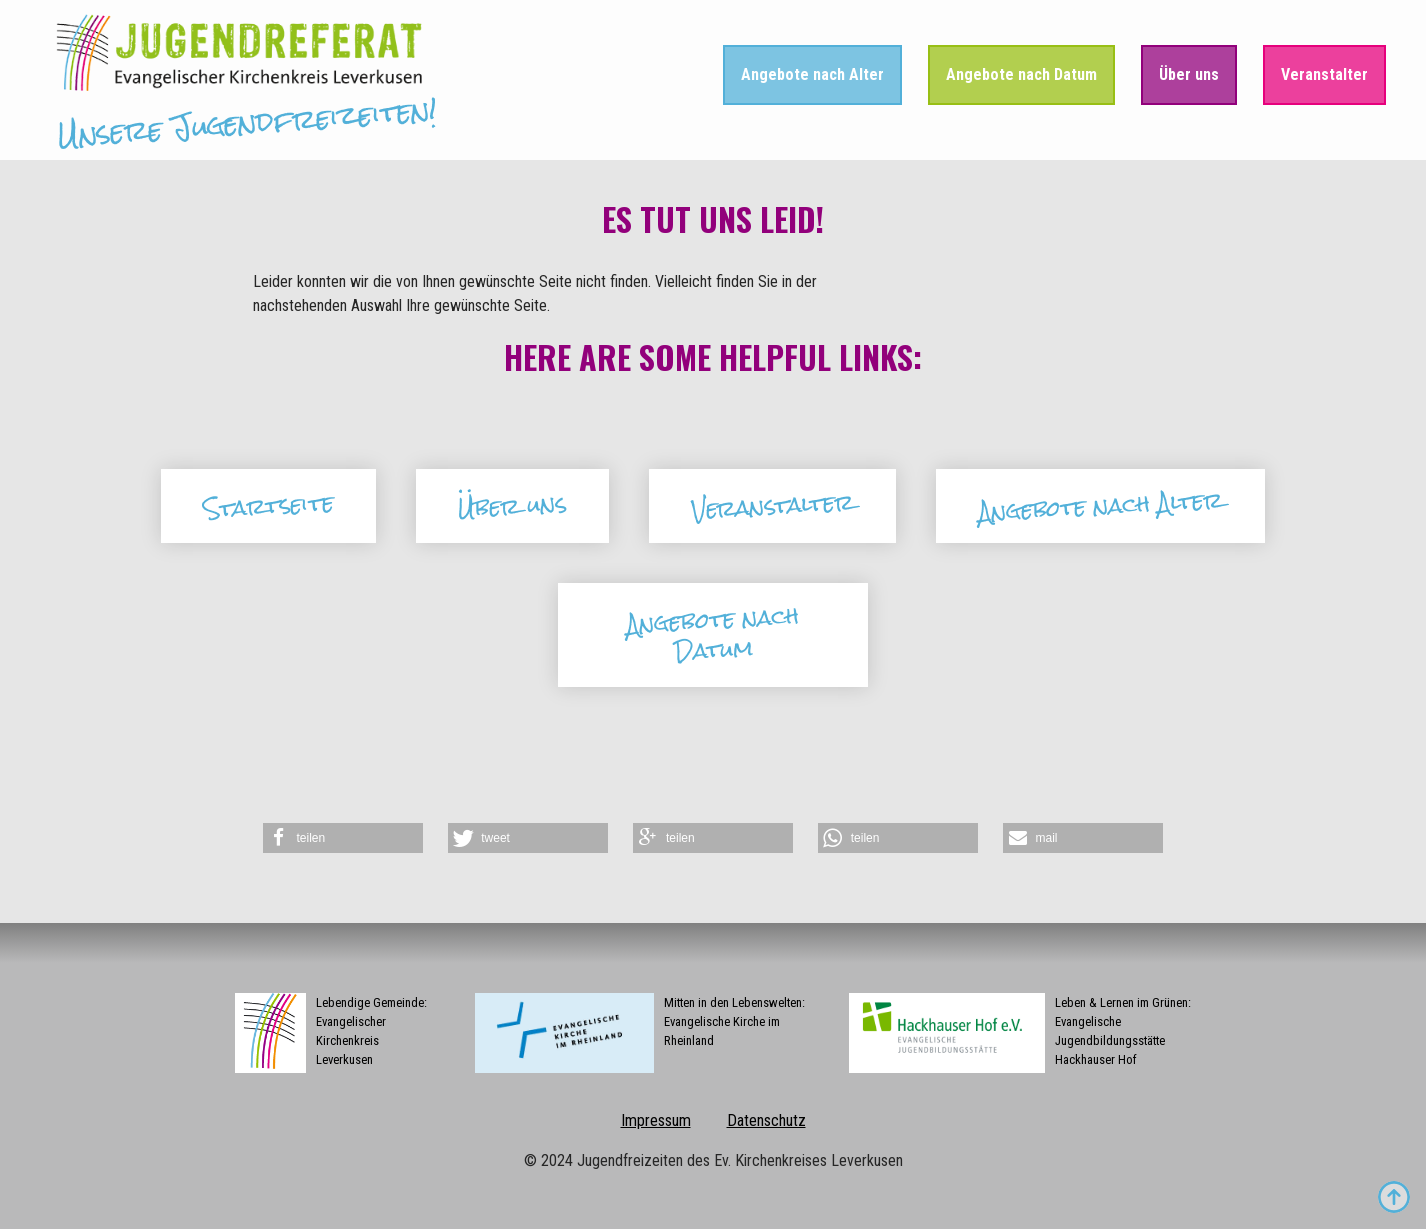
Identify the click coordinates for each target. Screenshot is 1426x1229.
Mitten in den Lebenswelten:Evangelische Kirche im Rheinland (640, 1033)
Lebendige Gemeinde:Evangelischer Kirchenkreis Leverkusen (331, 1033)
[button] (343, 838)
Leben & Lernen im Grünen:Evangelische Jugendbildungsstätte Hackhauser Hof (1020, 1033)
